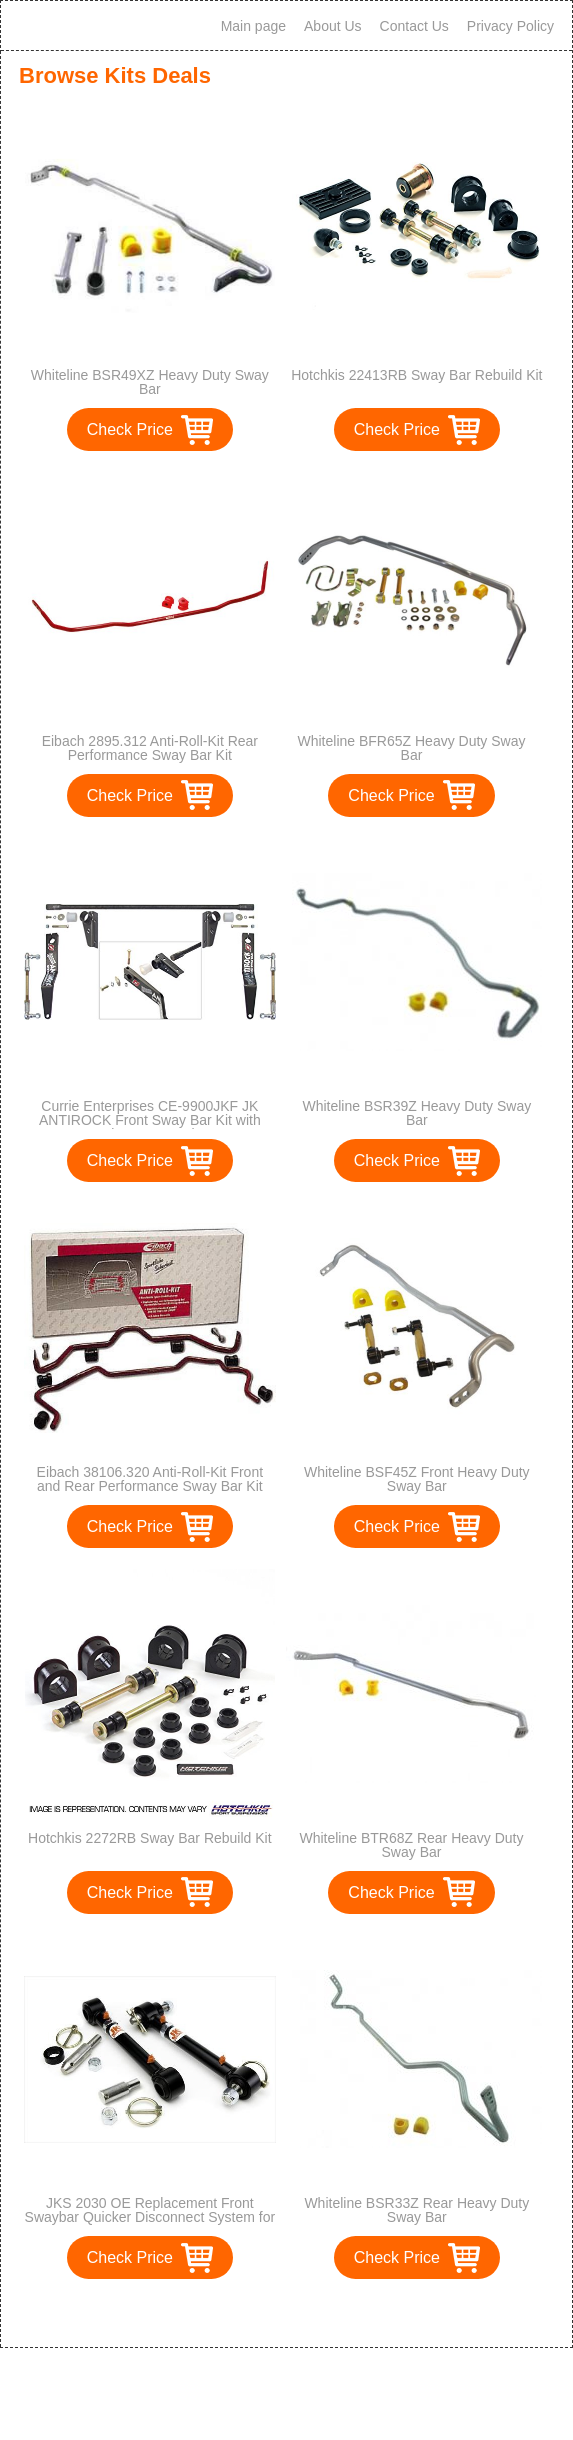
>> (323, 2311)
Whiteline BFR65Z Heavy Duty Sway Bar (412, 748)
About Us (333, 26)
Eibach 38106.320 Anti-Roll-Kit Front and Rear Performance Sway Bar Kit (150, 1479)
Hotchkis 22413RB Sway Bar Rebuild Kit (416, 375)
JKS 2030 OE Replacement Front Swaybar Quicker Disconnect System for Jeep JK (150, 2217)
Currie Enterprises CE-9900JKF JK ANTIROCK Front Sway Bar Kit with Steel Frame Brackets (150, 1120)
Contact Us (414, 26)
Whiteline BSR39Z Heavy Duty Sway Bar (416, 1113)
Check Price (130, 429)
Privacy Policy (510, 26)
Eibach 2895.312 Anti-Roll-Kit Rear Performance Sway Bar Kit (150, 748)
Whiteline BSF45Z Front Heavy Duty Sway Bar (417, 1479)
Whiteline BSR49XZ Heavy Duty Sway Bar (150, 382)
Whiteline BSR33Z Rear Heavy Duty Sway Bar (416, 2210)
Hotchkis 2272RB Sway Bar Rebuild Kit (150, 1838)
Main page (253, 26)
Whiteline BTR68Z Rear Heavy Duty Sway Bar (411, 1845)
